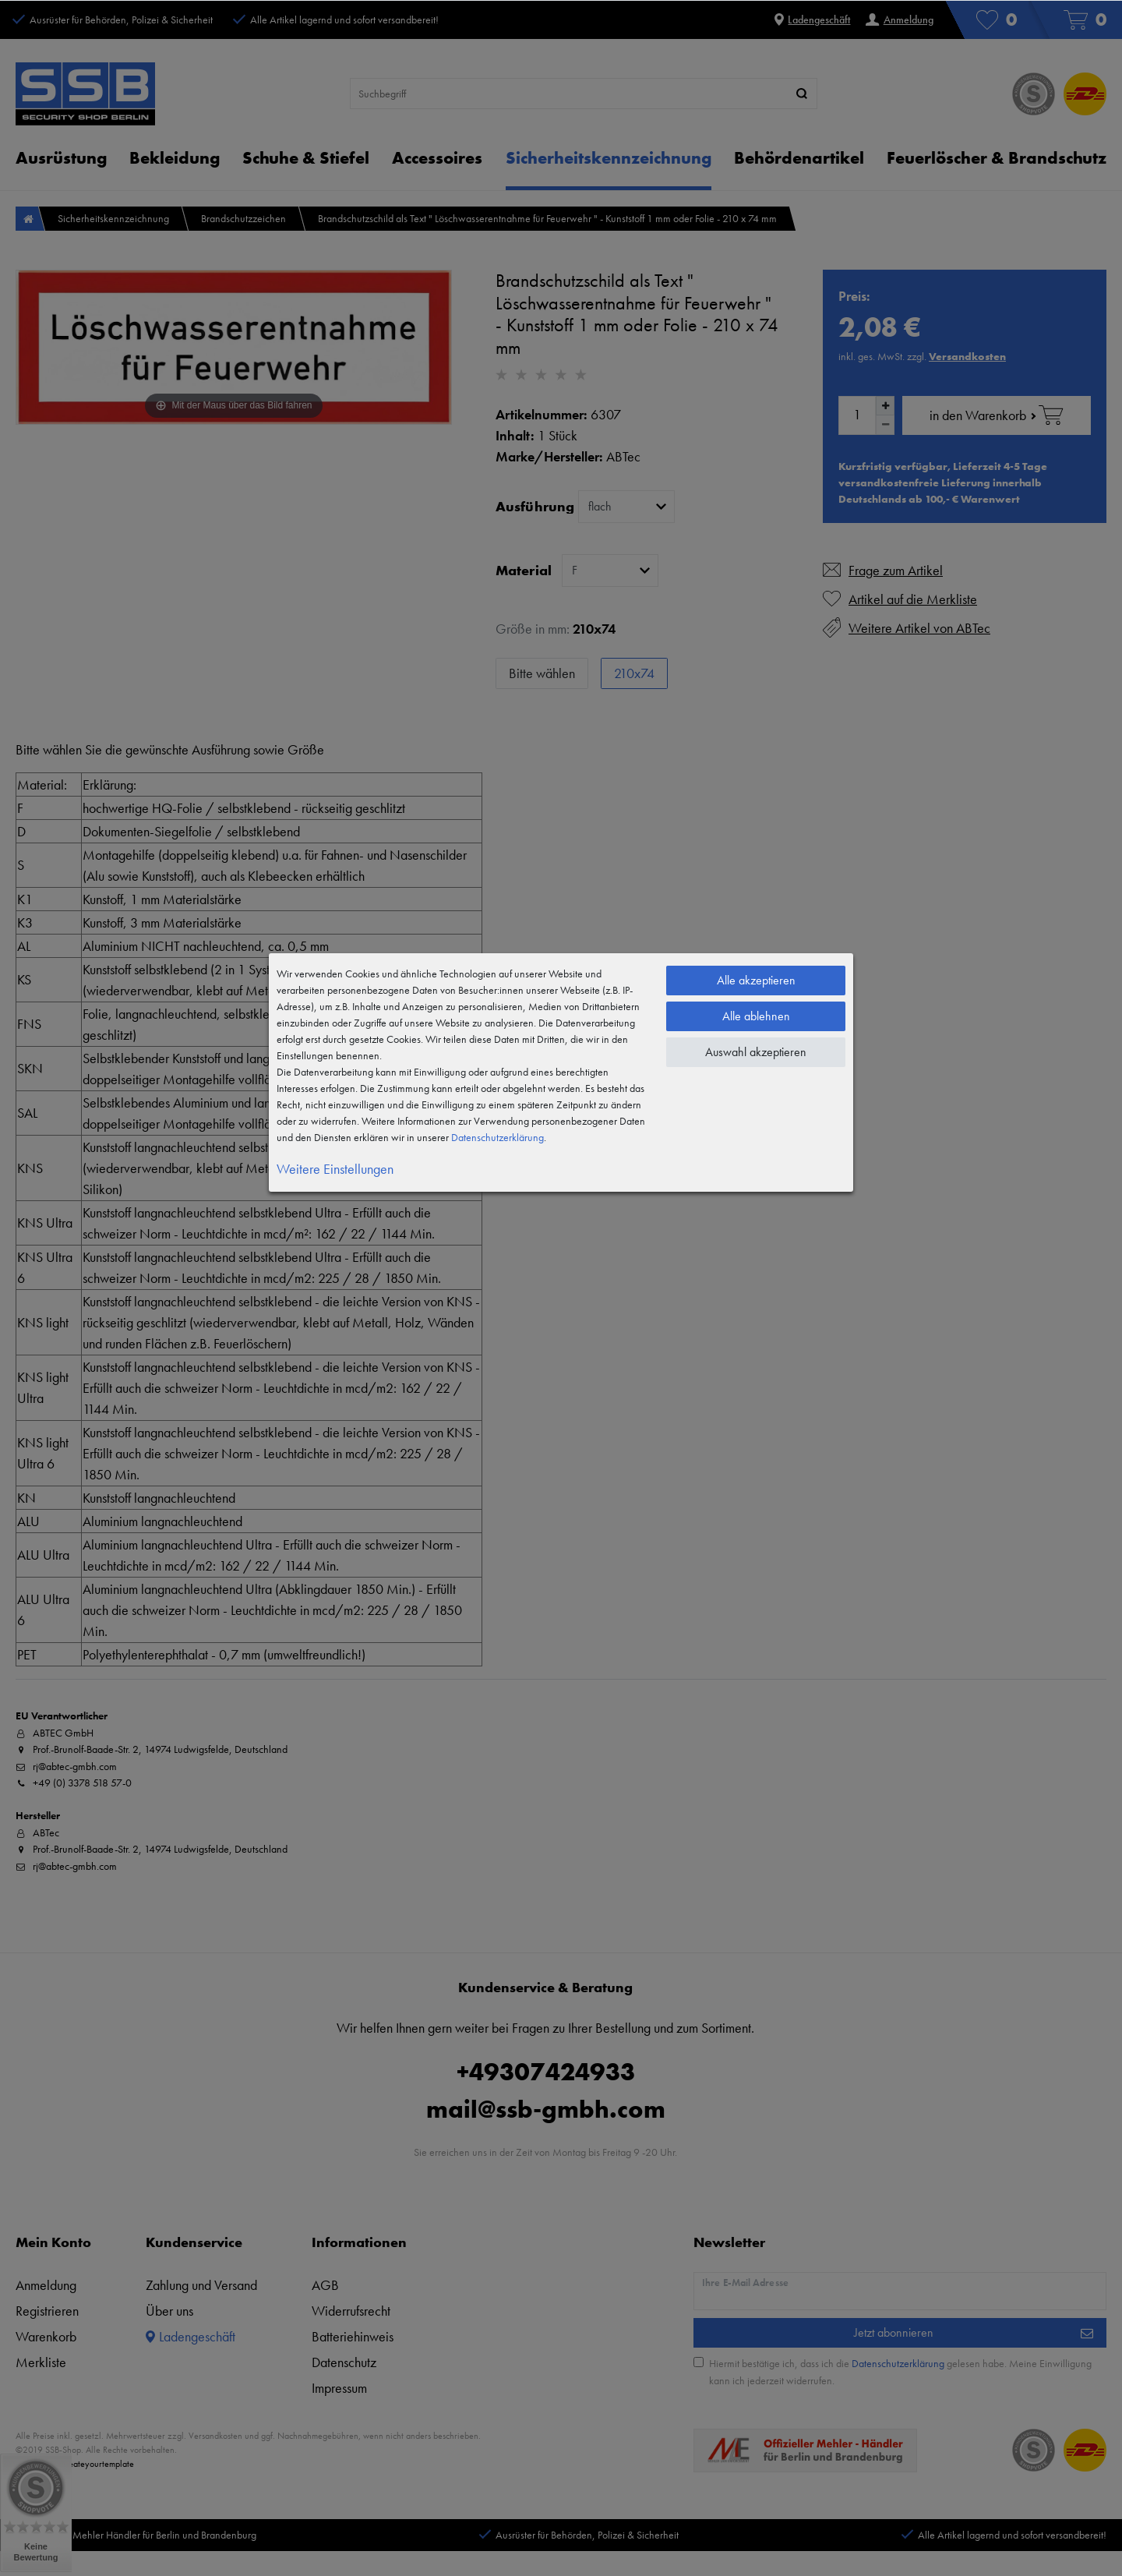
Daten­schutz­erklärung (497, 1137)
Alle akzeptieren (756, 980)
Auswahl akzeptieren (755, 1052)
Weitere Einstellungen (335, 1169)
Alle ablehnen (756, 1016)
